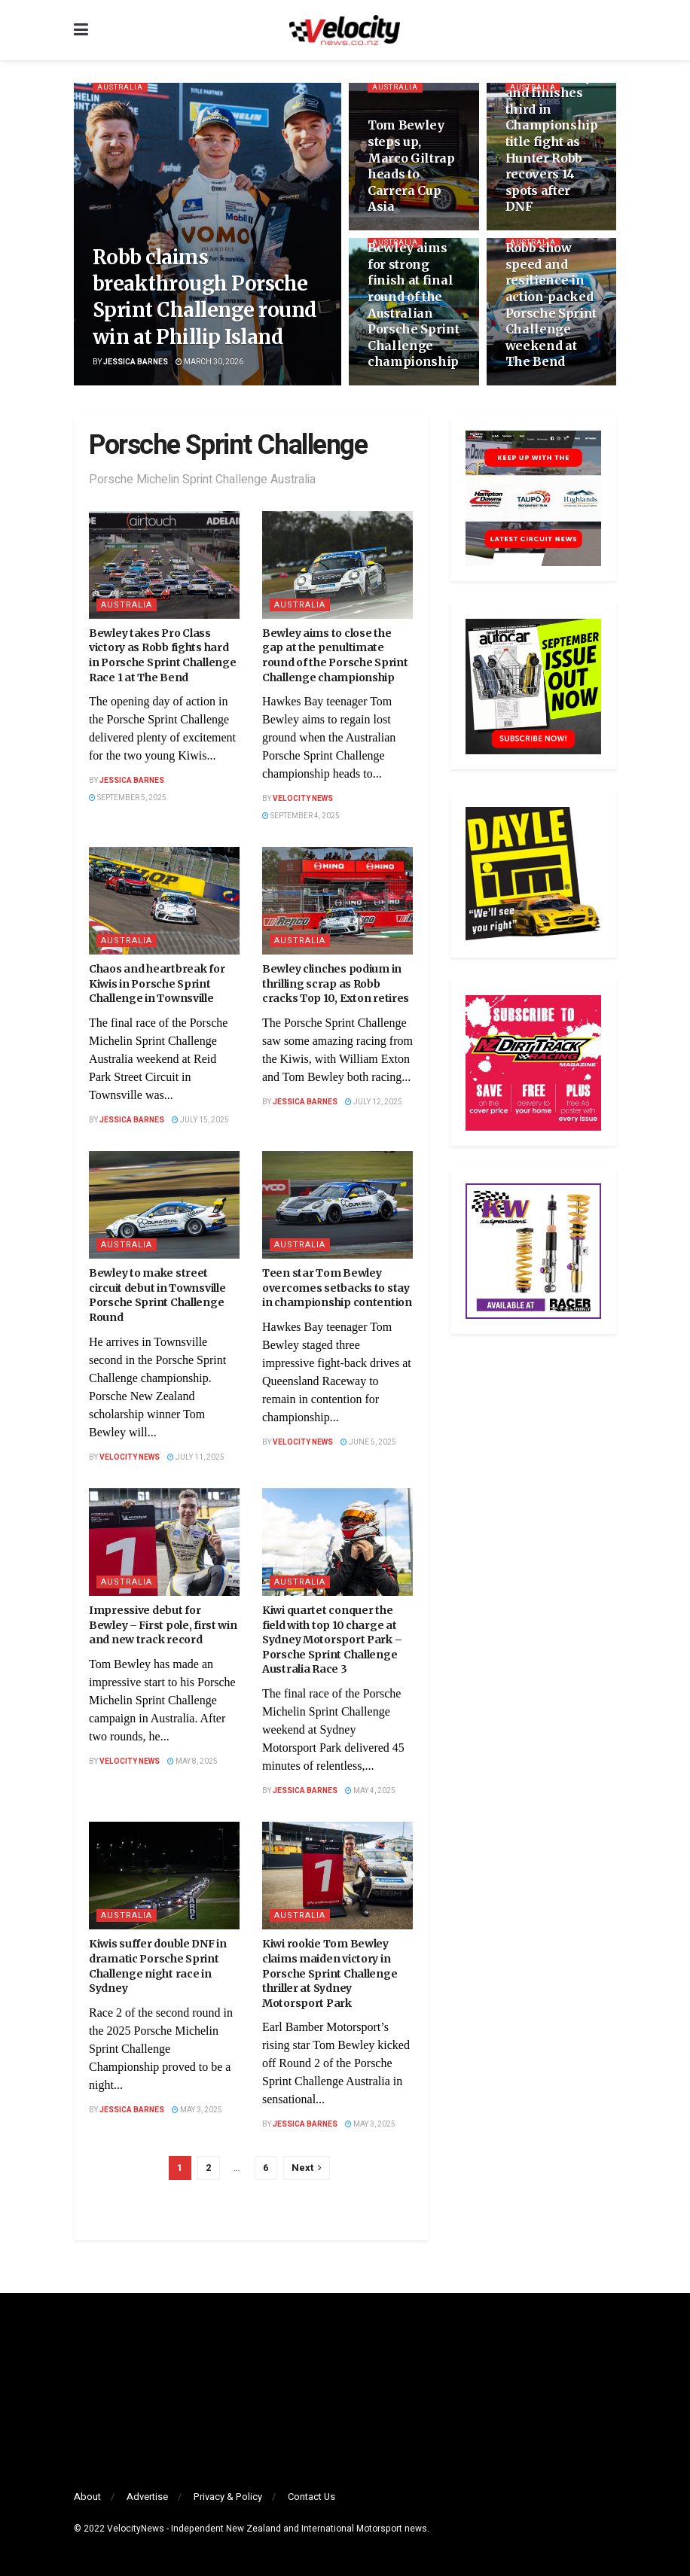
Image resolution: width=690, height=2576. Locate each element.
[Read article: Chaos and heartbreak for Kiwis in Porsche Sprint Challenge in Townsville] (164, 901)
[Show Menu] (81, 30)
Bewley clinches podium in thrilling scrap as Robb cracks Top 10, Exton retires (335, 983)
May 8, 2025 (192, 1761)
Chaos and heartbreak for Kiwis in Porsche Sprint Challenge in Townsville (156, 983)
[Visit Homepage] (344, 30)
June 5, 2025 (368, 1442)
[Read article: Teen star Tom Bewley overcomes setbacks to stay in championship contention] (337, 1205)
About (87, 2496)
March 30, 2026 (209, 362)
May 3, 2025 (197, 2110)
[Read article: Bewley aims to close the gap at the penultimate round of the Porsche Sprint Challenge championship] (337, 565)
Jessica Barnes (135, 362)
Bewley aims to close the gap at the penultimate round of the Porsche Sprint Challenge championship (335, 655)
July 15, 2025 (200, 1120)
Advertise (147, 2496)
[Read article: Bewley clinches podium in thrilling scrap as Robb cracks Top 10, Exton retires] (337, 901)
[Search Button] (608, 30)
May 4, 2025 (370, 1791)
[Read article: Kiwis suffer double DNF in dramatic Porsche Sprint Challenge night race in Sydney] (164, 1875)
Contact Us (311, 2496)
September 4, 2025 (301, 816)
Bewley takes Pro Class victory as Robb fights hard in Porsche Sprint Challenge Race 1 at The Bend (162, 655)
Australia (122, 88)
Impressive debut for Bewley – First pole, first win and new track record (163, 1624)
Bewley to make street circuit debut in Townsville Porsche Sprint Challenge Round (157, 1295)
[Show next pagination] (306, 2168)
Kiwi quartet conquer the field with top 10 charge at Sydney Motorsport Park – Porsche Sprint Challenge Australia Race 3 (331, 1639)
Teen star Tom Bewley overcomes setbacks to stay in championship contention (337, 1287)
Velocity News (303, 798)
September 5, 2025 (127, 798)
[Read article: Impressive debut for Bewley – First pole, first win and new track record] (164, 1542)
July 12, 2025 (373, 1102)
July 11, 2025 (195, 1457)
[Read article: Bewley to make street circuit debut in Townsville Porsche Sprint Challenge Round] (164, 1205)
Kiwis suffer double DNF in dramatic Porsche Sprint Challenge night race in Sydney (158, 1966)
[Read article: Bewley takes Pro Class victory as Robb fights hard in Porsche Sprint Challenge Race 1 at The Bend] (164, 565)
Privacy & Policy (228, 2496)
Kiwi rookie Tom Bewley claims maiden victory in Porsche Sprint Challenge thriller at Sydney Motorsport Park (329, 1973)
